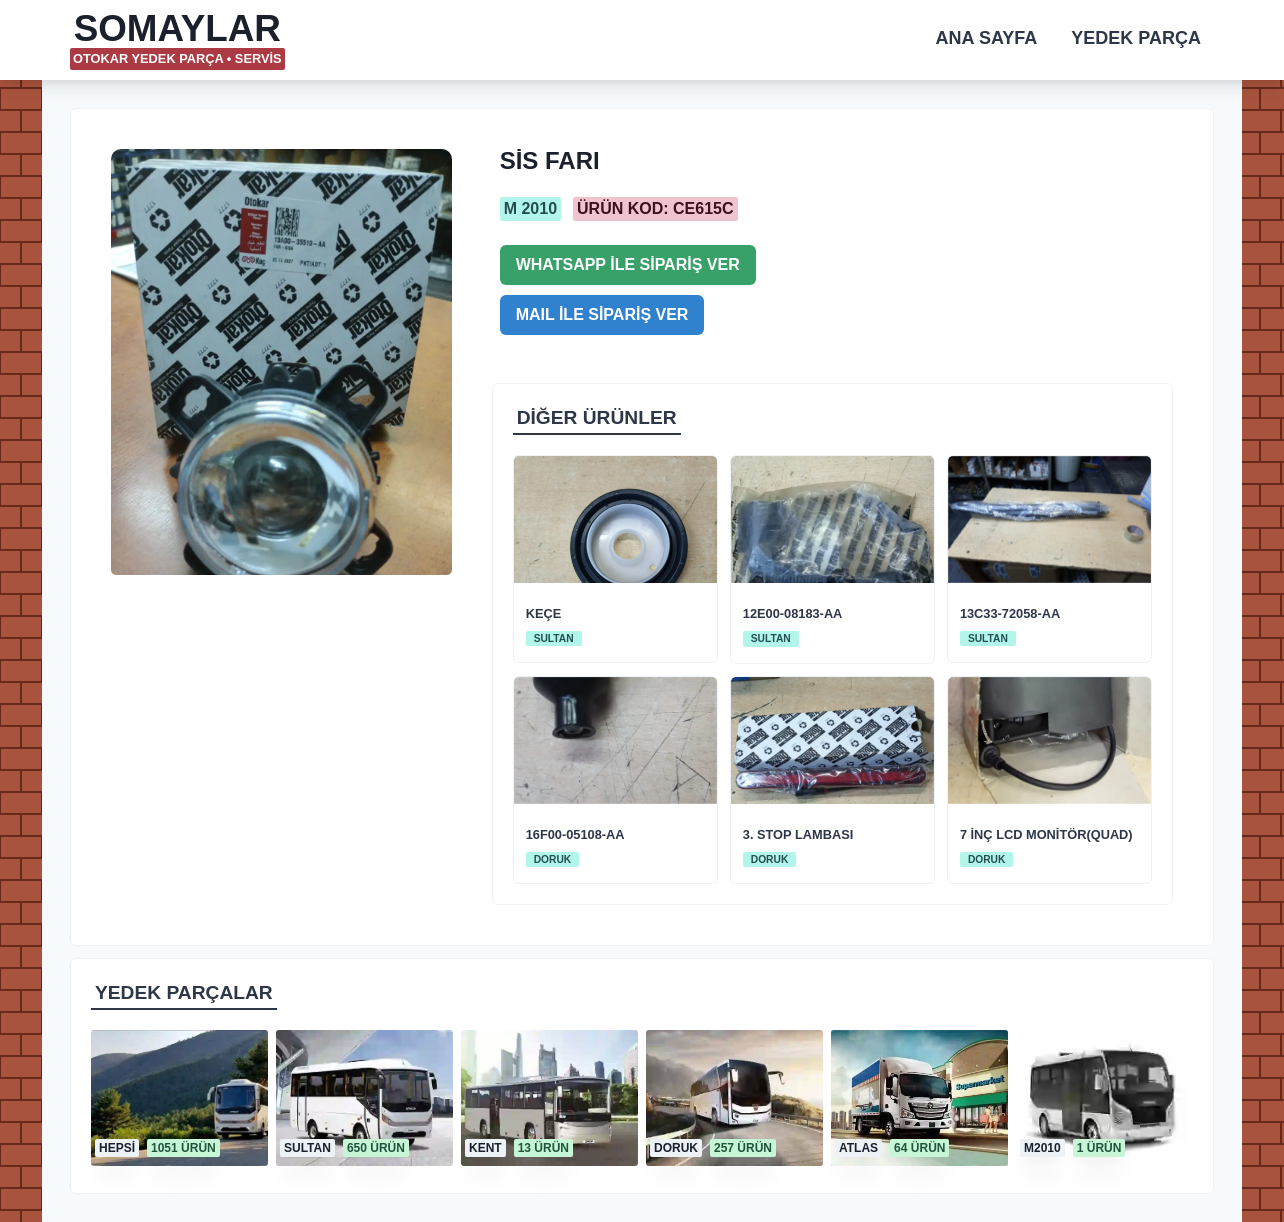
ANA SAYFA (987, 38)
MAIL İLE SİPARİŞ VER (602, 314)
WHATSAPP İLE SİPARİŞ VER (628, 264)
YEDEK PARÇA (1136, 38)
